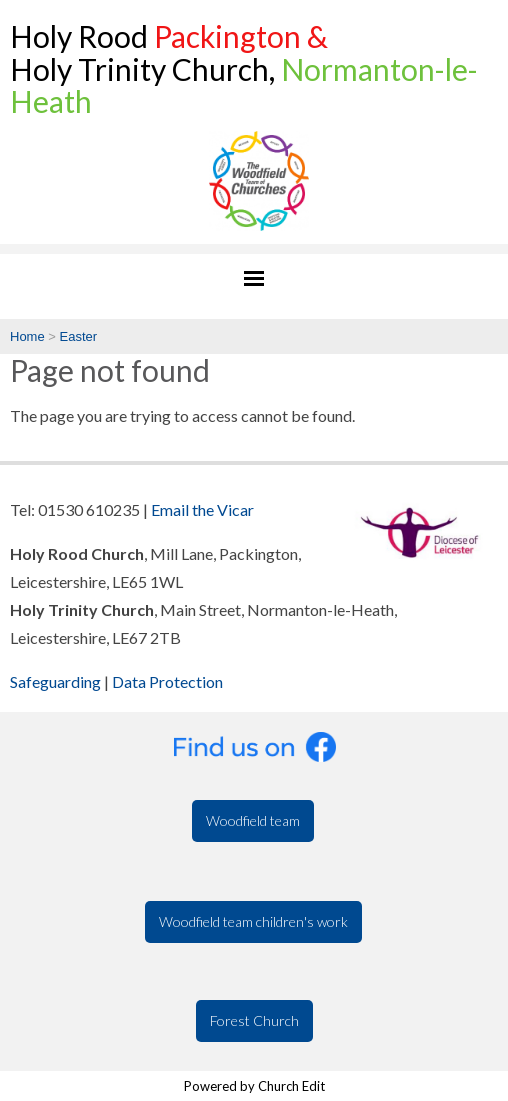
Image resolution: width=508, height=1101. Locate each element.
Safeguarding (55, 681)
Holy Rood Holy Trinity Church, (244, 68)
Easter (79, 336)
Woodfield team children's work (253, 921)
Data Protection (167, 681)
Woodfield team (253, 820)
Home (27, 336)
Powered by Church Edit (254, 1086)
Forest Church (254, 1020)
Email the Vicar (202, 509)
